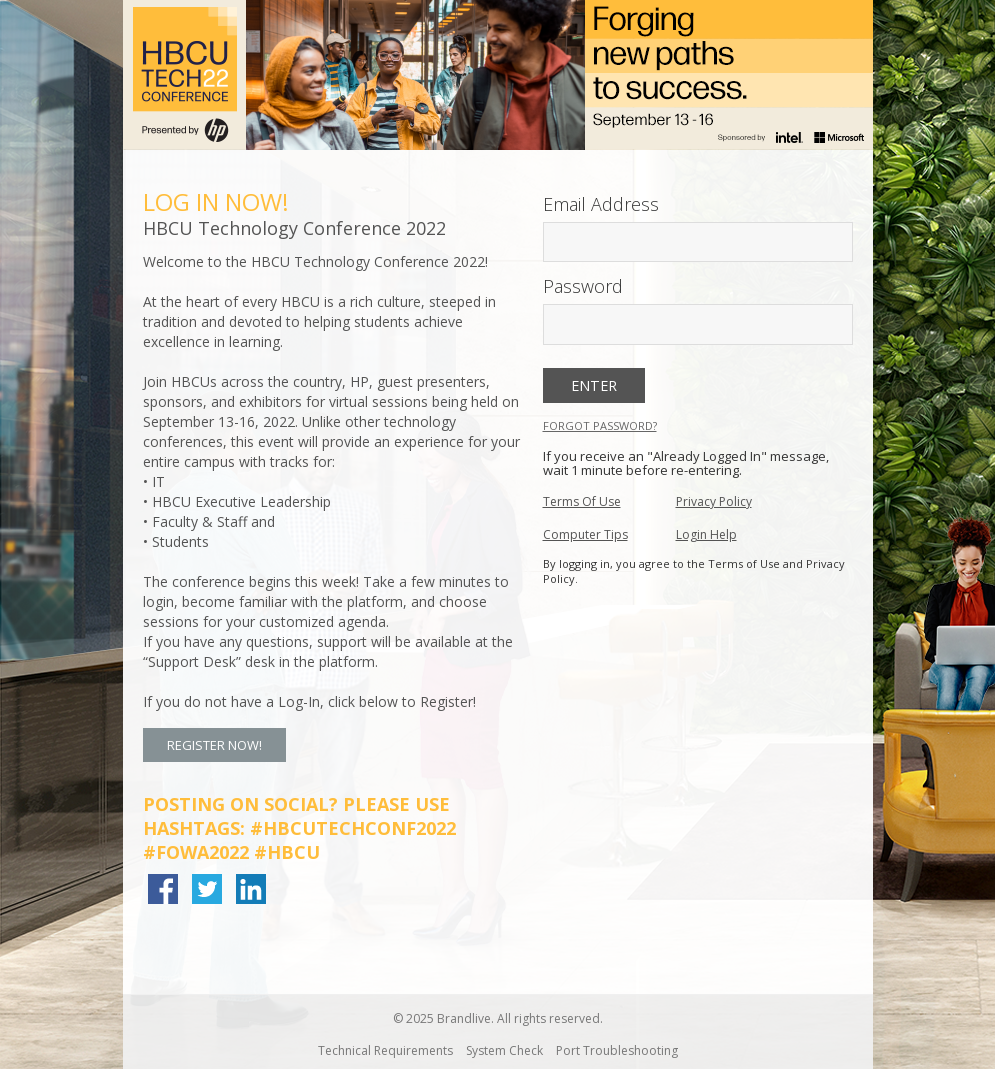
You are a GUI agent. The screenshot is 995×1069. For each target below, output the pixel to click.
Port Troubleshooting (617, 1050)
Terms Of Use (582, 501)
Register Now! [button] (214, 745)
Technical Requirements (385, 1050)
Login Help (706, 534)
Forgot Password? (600, 425)
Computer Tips (585, 534)
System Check (504, 1050)
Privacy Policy (714, 501)
